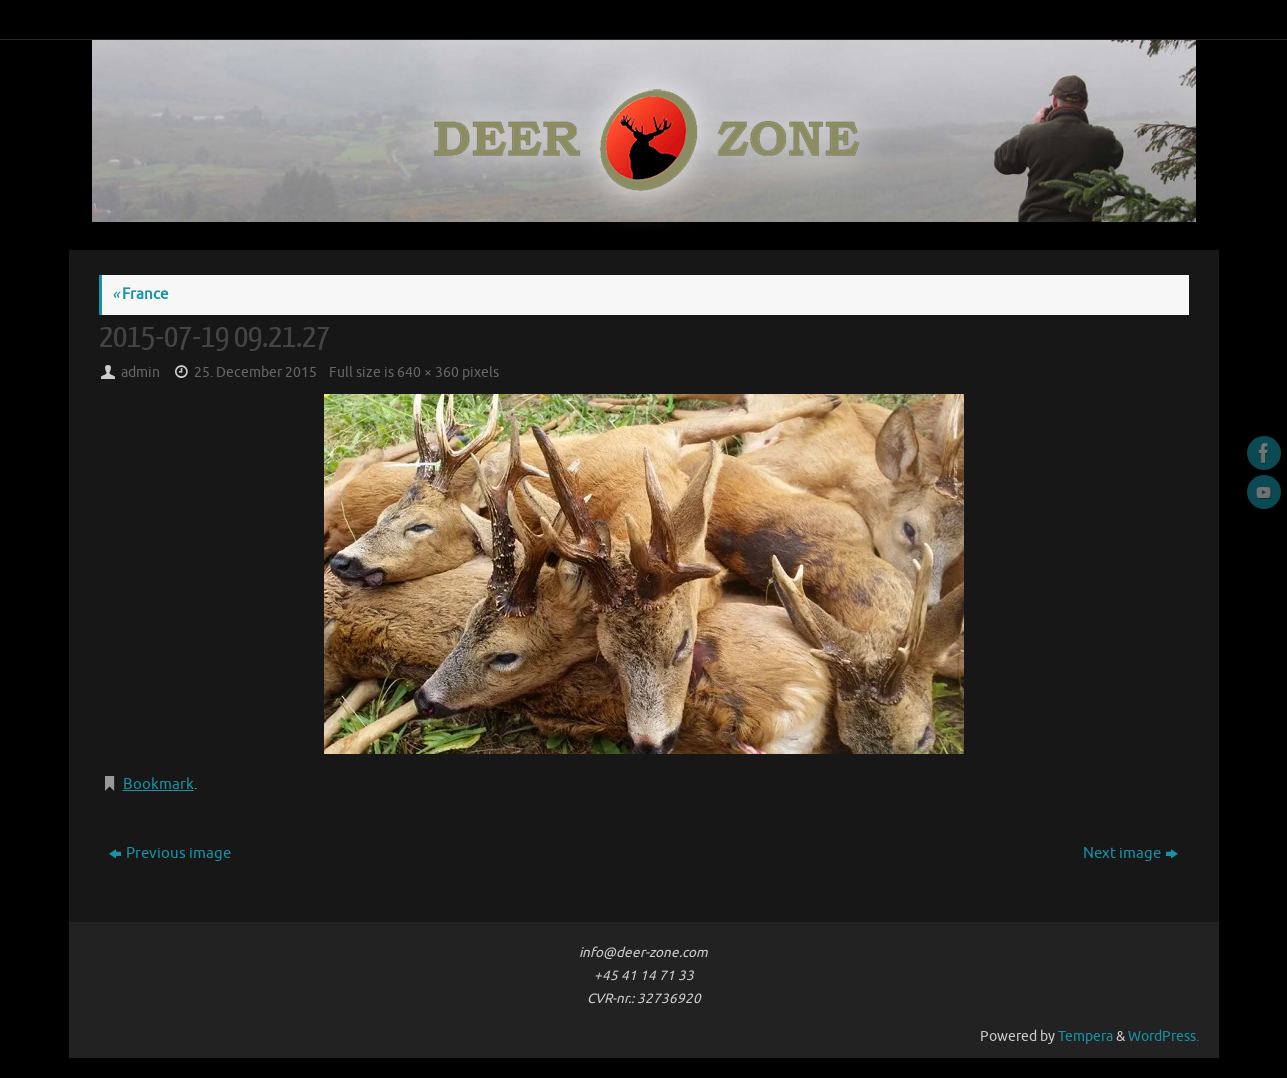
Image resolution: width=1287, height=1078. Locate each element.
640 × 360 (428, 372)
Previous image (170, 853)
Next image (1130, 853)
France (140, 294)
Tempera (1085, 1036)
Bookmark (158, 784)
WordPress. (1163, 1036)
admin (140, 372)
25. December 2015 (255, 372)
